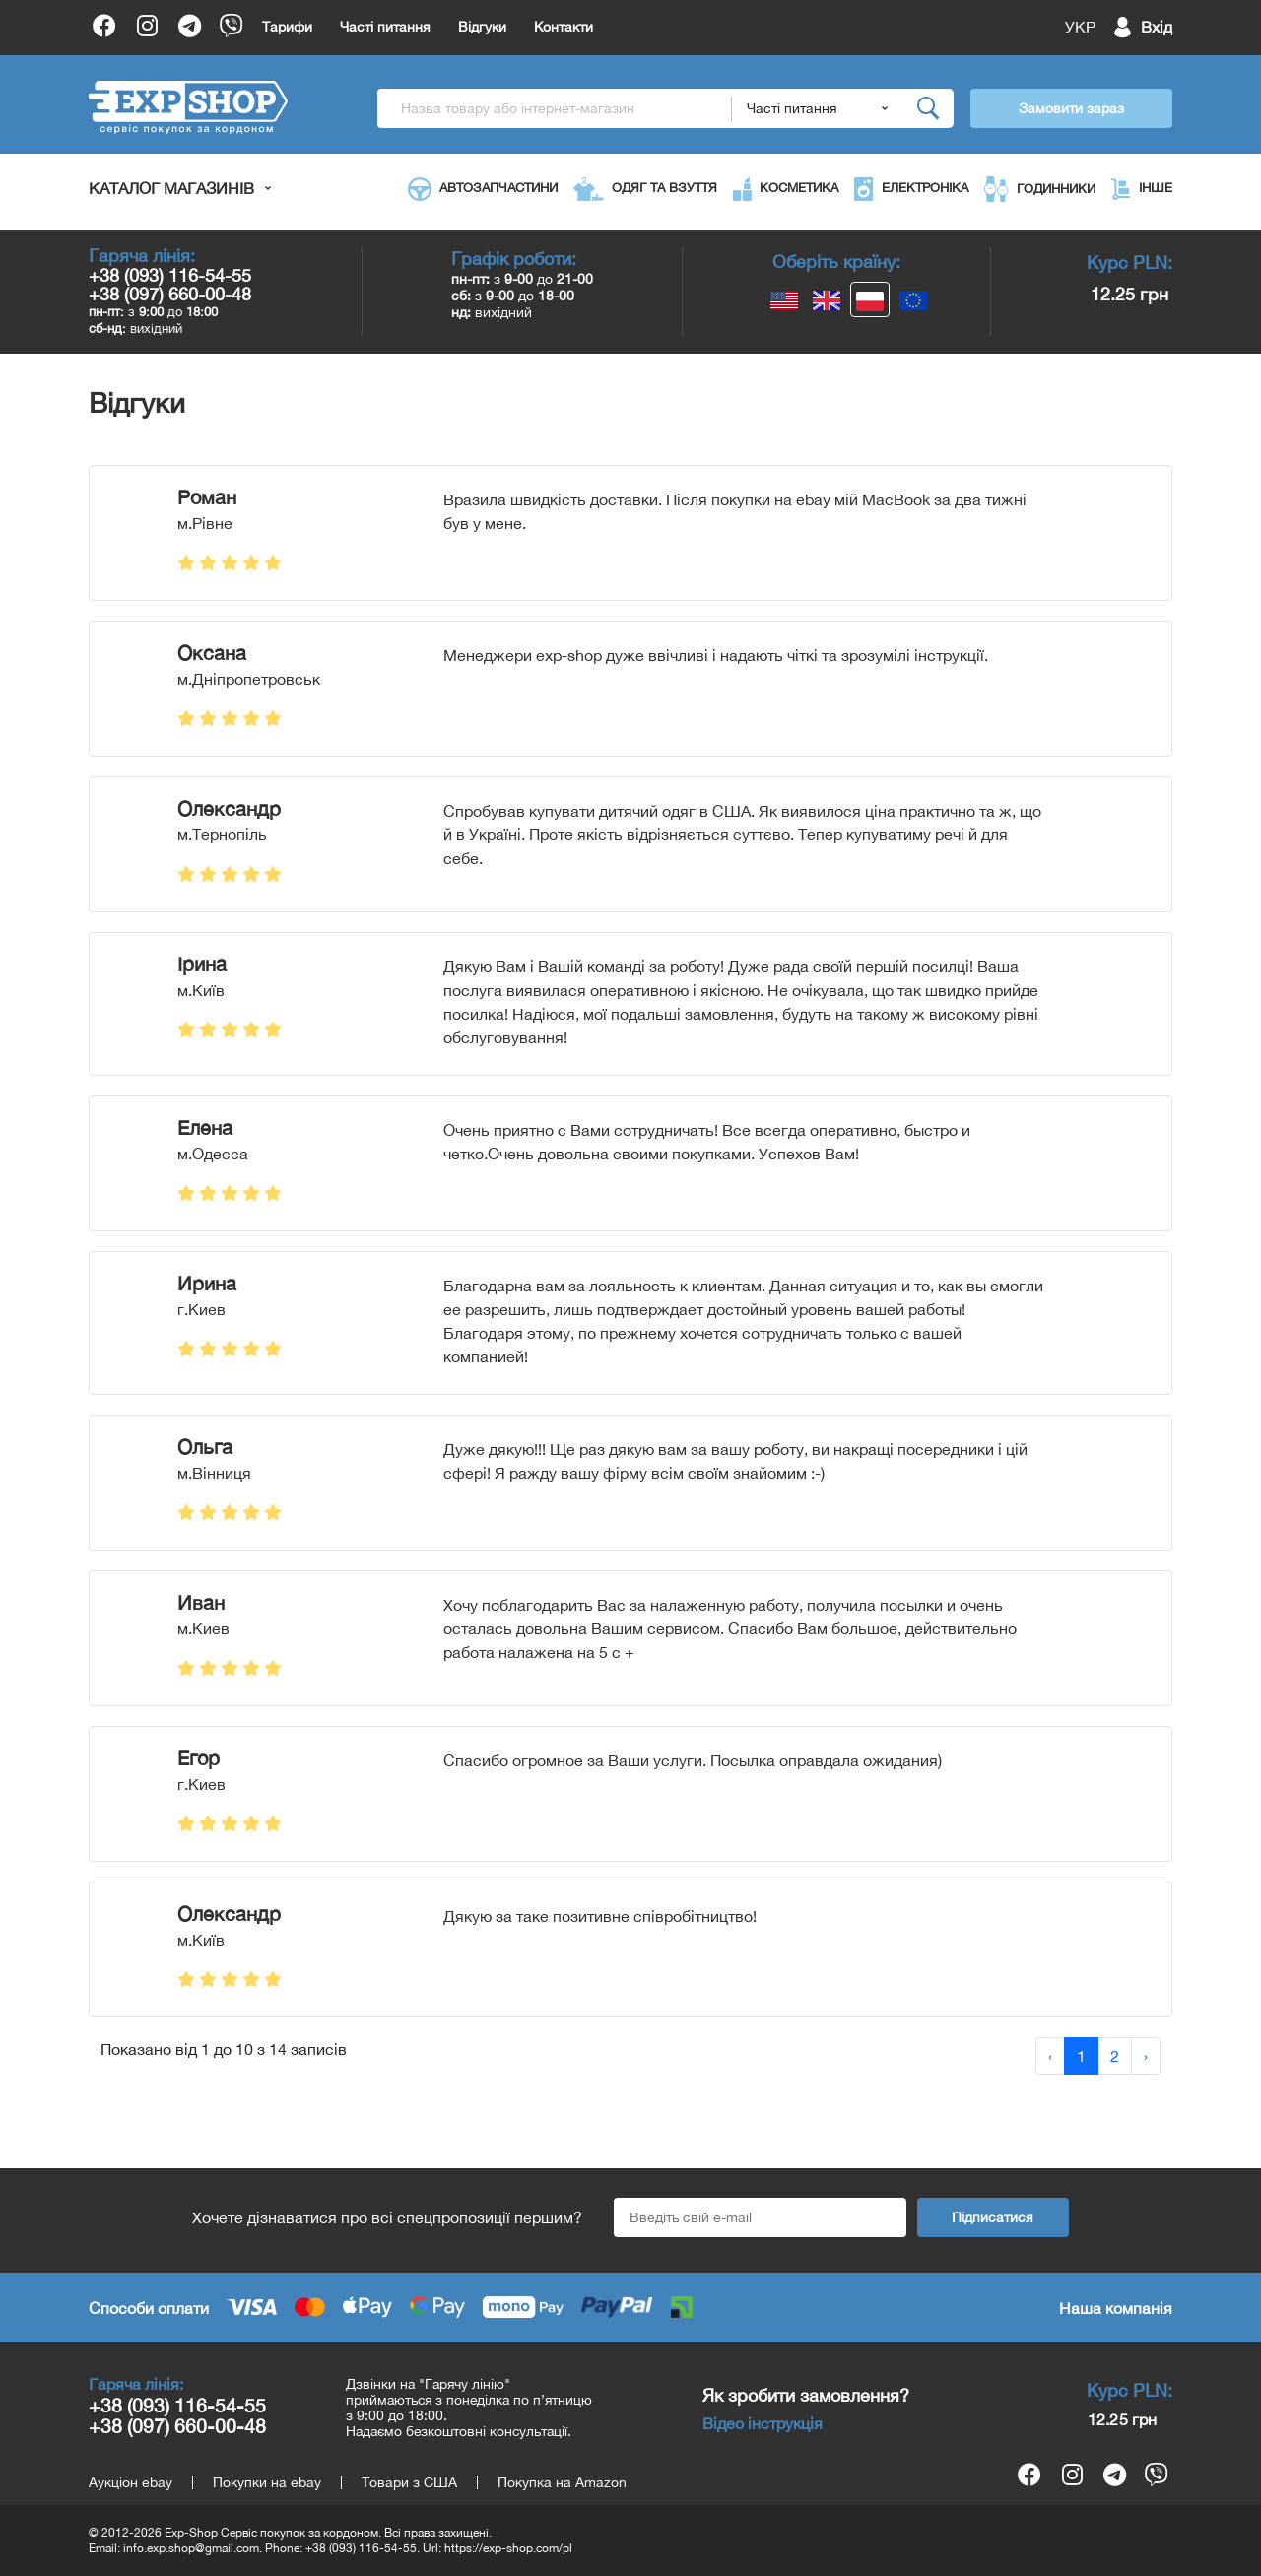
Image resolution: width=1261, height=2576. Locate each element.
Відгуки (482, 26)
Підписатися (992, 2217)
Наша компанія (1115, 2308)
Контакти (563, 26)
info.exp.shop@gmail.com (191, 2548)
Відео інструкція (762, 2423)
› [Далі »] (1146, 2056)
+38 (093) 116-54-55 (170, 275)
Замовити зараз (1071, 108)
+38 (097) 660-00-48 (170, 294)
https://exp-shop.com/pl (508, 2548)
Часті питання (385, 26)
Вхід (1156, 26)
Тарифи (287, 26)
